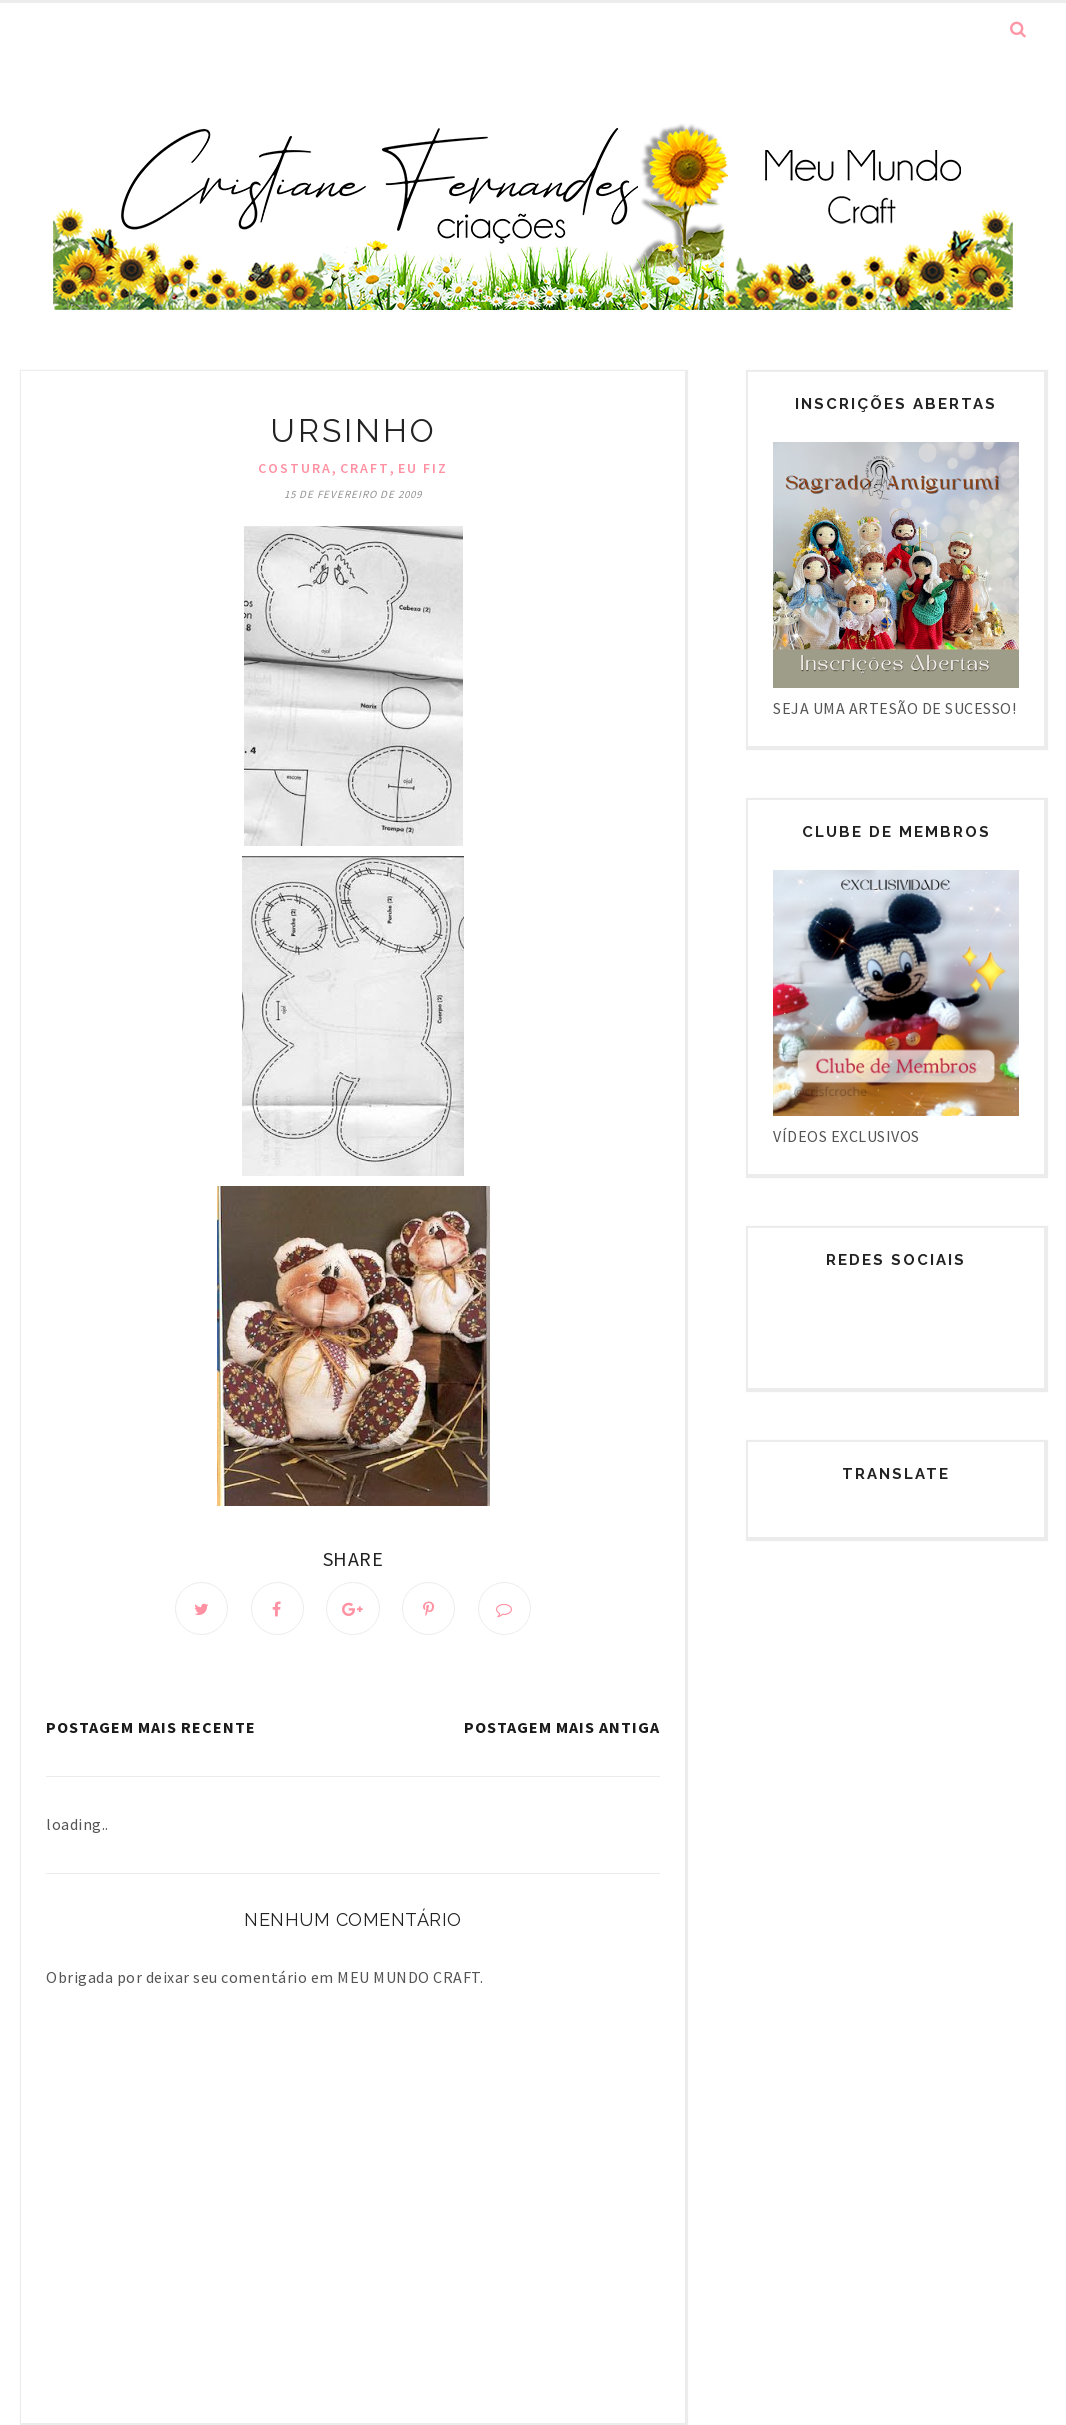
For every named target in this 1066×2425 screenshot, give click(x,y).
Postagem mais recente (151, 1728)
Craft (365, 468)
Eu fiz (423, 468)
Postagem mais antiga (562, 1728)
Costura (295, 468)
